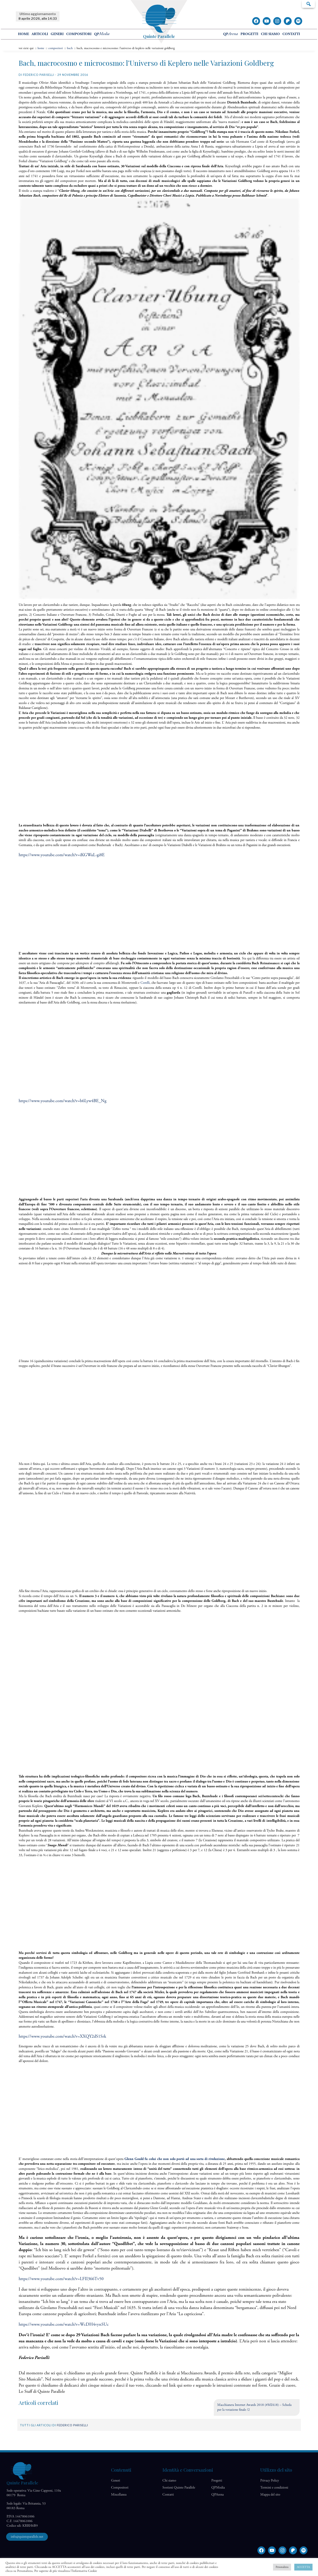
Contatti (291, 34)
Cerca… (308, 3)
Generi (57, 34)
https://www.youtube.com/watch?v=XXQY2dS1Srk (62, 2036)
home (23, 34)
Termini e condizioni (274, 2487)
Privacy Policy (269, 2480)
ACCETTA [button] (303, 2567)
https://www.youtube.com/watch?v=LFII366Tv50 (61, 2279)
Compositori (79, 34)
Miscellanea (118, 2494)
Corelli (145, 982)
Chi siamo (270, 34)
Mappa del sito (270, 2494)
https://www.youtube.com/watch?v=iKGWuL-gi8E (62, 855)
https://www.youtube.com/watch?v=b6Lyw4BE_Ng (62, 1101)
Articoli (40, 34)
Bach (70, 48)
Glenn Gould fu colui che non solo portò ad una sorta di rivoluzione (174, 2159)
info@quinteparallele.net (27, 2536)
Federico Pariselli (72, 2425)
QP (102, 34)
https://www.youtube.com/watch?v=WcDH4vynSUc (64, 2324)
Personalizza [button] (282, 2567)
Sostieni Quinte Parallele (178, 2487)
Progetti (249, 34)
